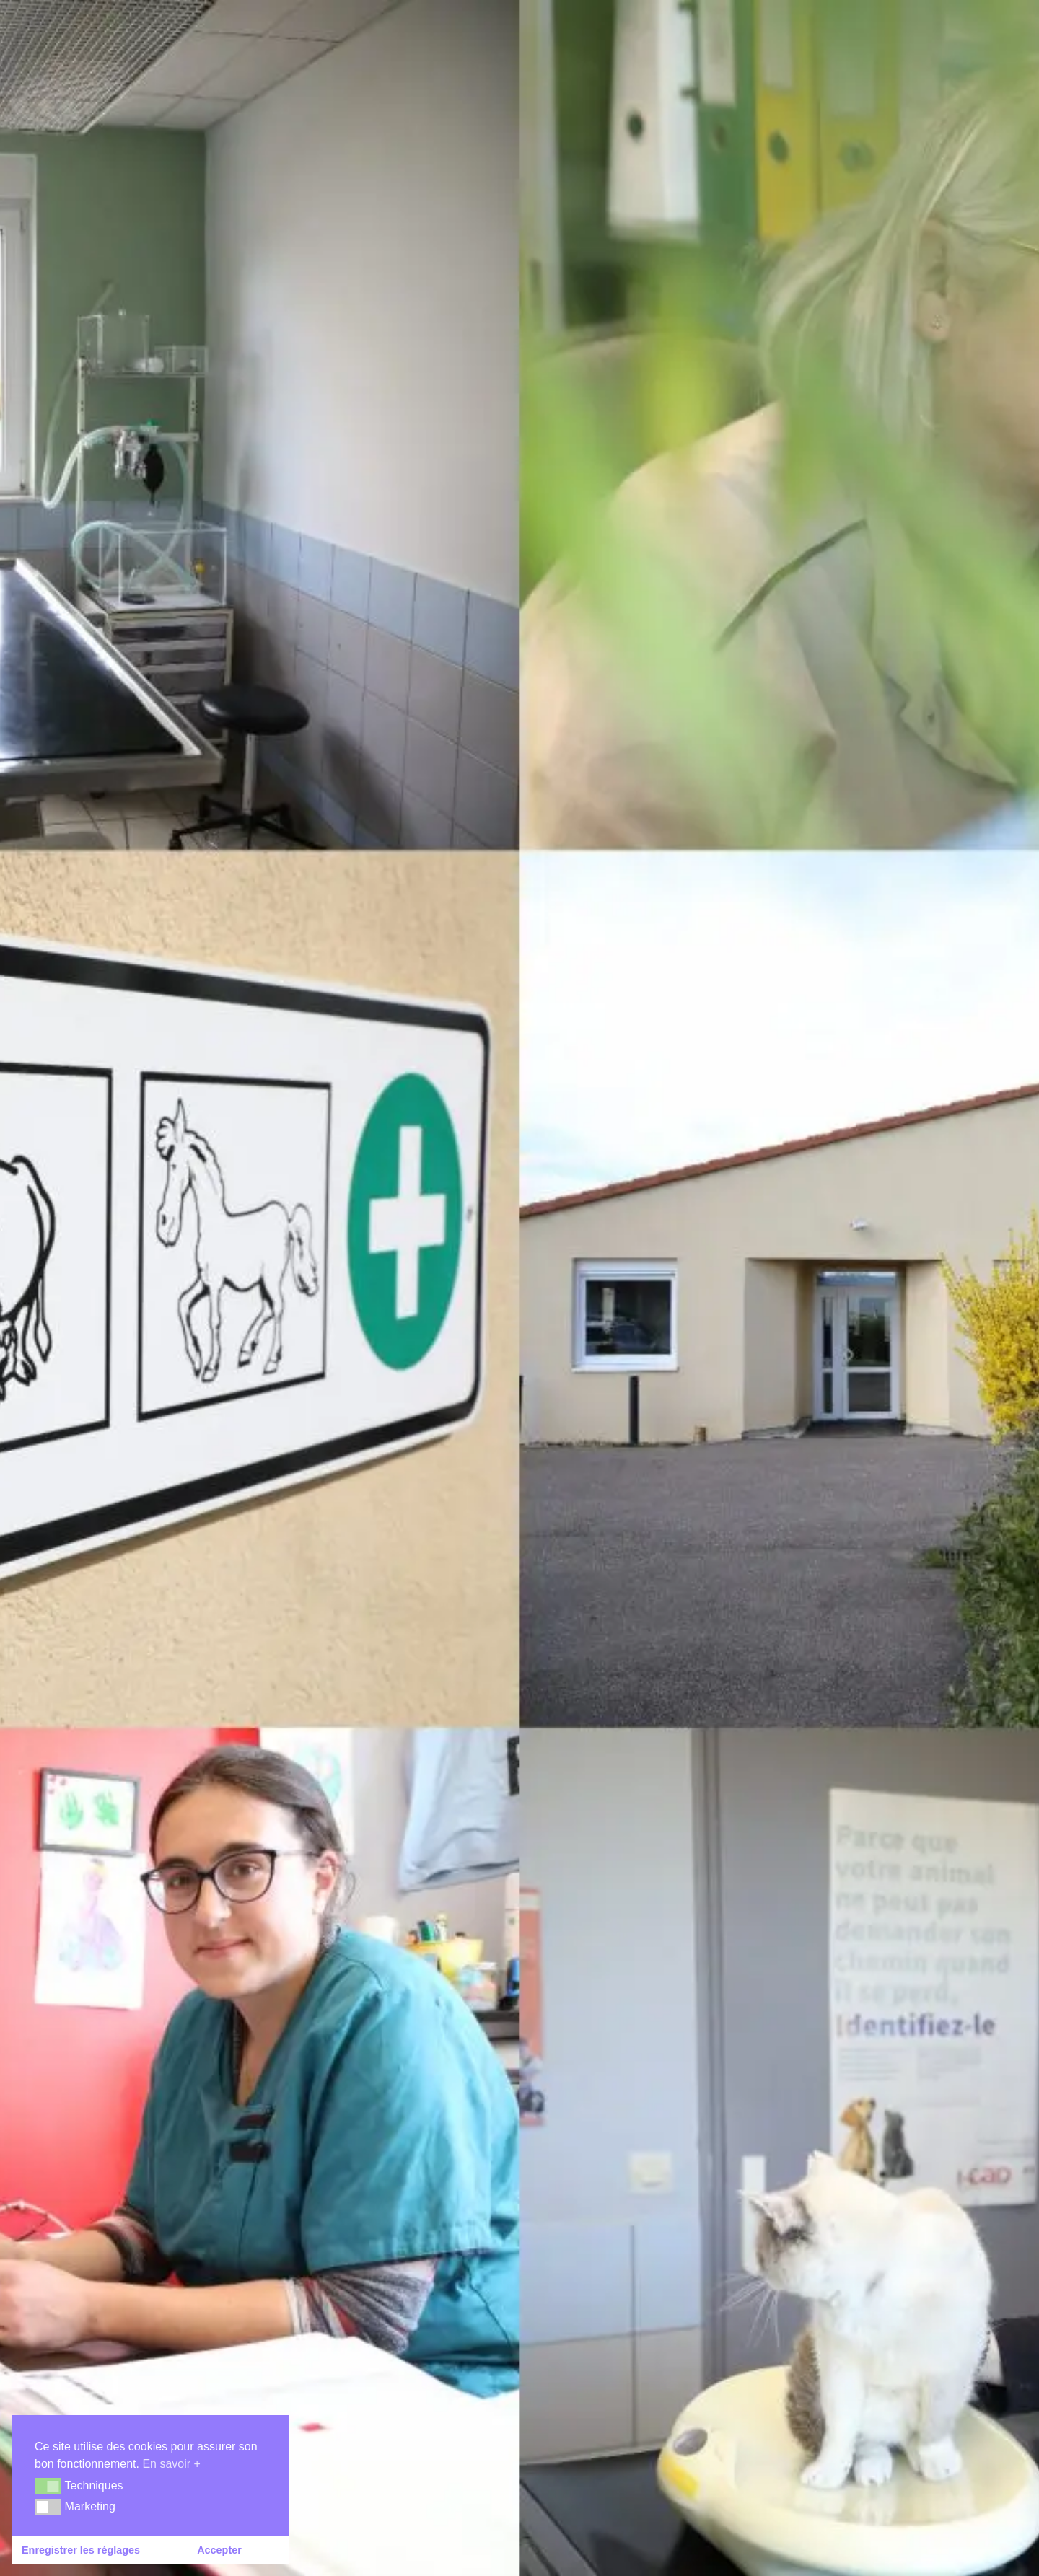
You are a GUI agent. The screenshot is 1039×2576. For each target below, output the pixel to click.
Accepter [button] (219, 2550)
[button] (48, 2486)
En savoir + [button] (171, 2464)
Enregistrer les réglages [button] (81, 2550)
